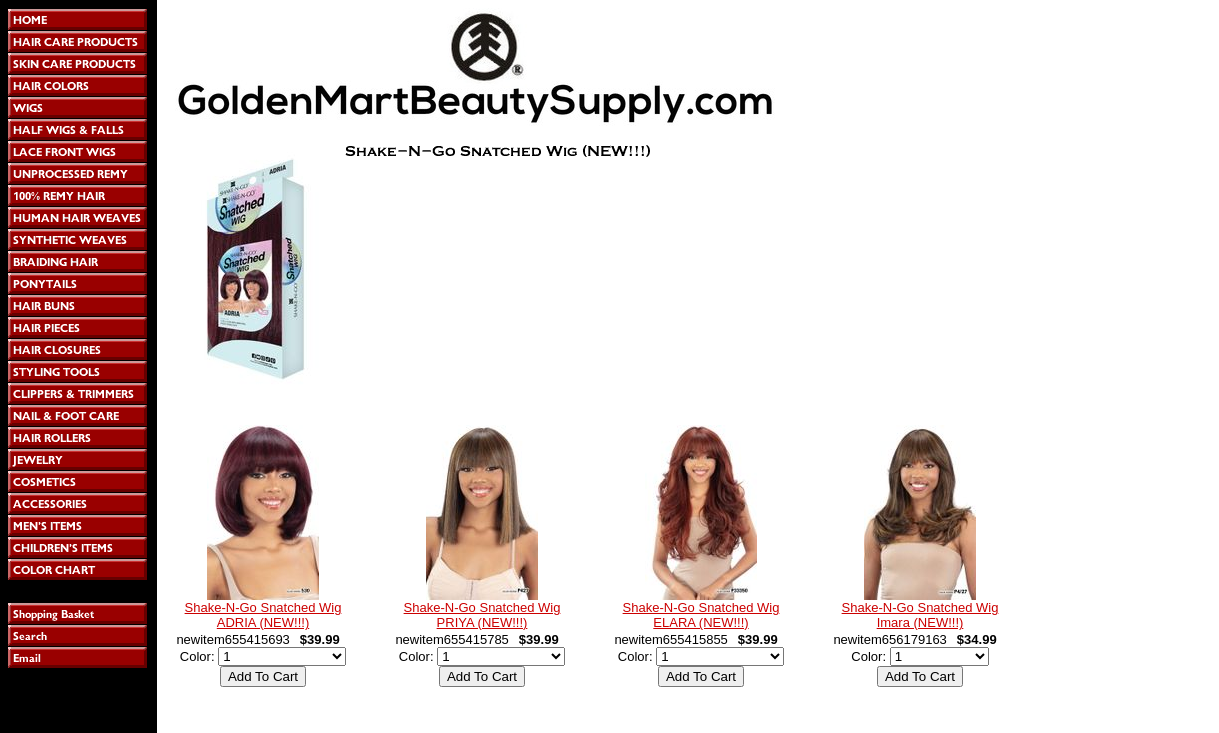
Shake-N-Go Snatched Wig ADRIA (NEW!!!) (263, 615)
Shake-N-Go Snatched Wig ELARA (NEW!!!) (701, 615)
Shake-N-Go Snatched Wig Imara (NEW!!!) (920, 615)
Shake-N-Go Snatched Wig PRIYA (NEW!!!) (482, 615)
